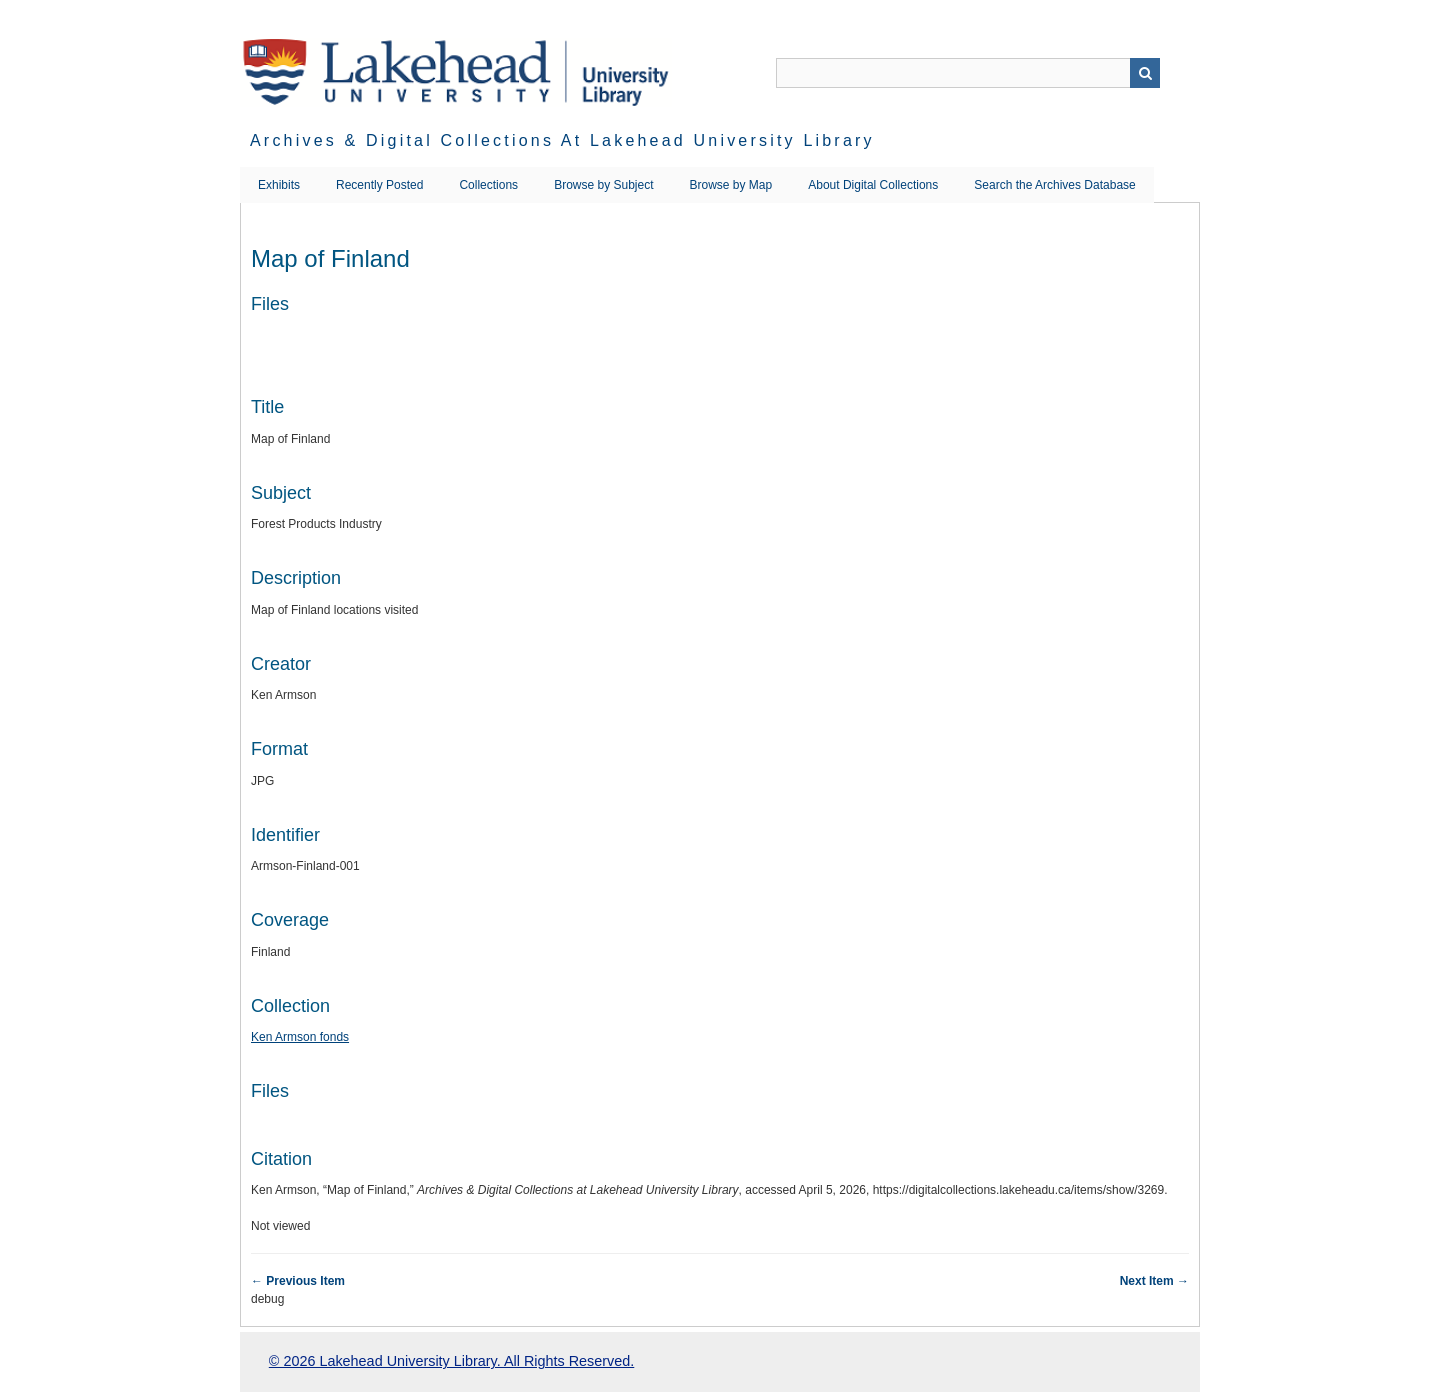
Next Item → (1154, 1281)
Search (1145, 73)
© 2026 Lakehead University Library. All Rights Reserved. (451, 1361)
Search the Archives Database (1054, 185)
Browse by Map (731, 185)
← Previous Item (298, 1281)
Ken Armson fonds (300, 1037)
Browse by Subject (603, 185)
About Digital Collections (873, 185)
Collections (488, 185)
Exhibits (279, 185)
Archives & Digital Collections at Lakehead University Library (562, 140)
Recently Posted (379, 185)
